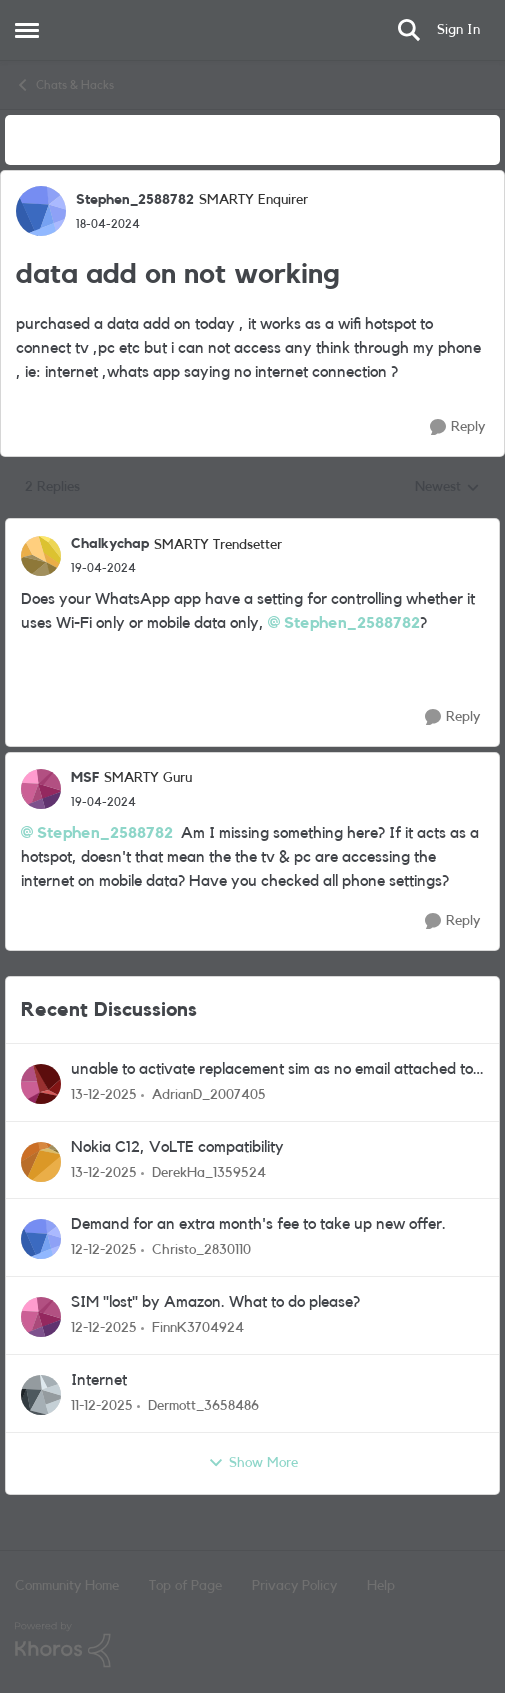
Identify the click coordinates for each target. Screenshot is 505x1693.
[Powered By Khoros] (252, 1645)
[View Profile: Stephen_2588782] (41, 211)
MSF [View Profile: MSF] (85, 778)
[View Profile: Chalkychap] (41, 556)
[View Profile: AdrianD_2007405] (41, 1084)
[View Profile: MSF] (41, 789)
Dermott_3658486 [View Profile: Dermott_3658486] (203, 1406)
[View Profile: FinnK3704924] (41, 1317)
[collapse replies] (252, 528)
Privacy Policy (294, 1586)
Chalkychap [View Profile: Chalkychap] (110, 544)
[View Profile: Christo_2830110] (41, 1239)
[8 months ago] (104, 1095)
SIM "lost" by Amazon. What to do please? (215, 1302)
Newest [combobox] (447, 489)
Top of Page (185, 1586)
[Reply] (457, 427)
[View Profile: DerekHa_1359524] (41, 1162)
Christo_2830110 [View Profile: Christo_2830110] (201, 1250)
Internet (99, 1380)
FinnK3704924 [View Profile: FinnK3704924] (198, 1328)
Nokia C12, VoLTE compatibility (177, 1147)
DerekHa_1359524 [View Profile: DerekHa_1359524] (209, 1172)
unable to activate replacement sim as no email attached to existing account (272, 1070)
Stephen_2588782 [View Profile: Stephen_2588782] (135, 200)
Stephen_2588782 (352, 623)
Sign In (458, 30)
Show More (253, 1463)
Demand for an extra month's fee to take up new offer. (258, 1224)
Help (381, 1586)
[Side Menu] (27, 30)
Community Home (67, 1586)
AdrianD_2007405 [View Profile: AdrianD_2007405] (209, 1095)
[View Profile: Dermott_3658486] (41, 1395)
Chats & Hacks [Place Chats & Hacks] (64, 85)
